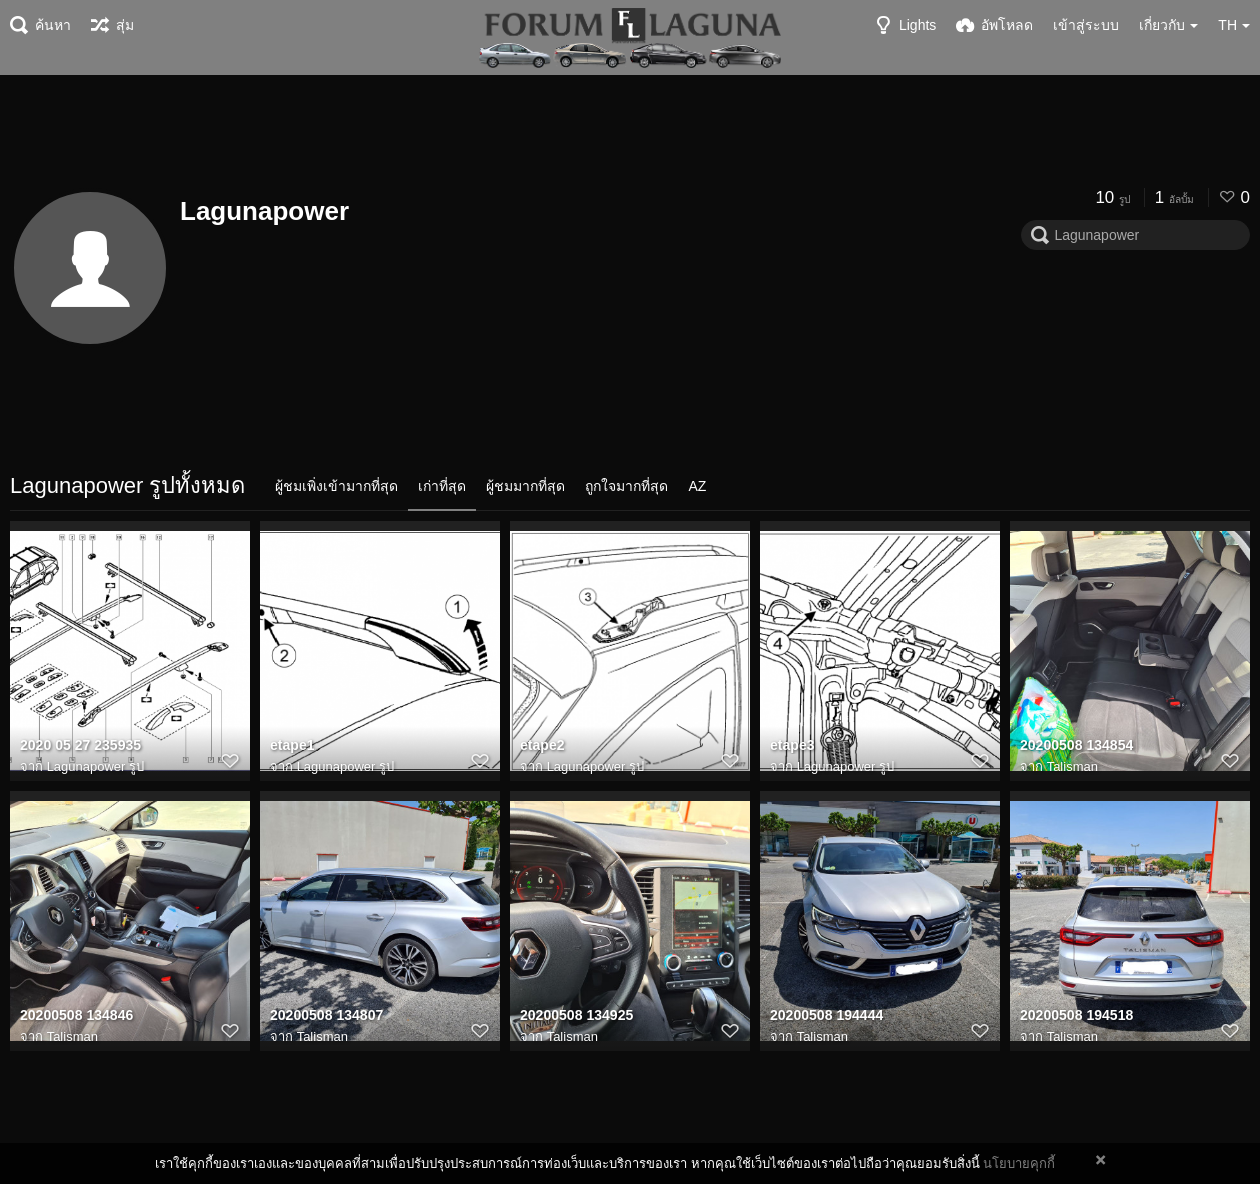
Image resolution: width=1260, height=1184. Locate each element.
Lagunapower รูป (95, 766)
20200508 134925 (576, 1015)
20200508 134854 (1076, 745)
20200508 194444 (826, 1015)
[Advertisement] (630, 130)
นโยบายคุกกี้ (1019, 1163)
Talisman (1072, 766)
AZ (697, 486)
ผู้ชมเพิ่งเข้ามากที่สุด (336, 486)
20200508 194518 (1076, 1015)
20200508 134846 (76, 1015)
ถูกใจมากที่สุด (626, 486)
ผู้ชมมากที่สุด (525, 486)
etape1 (292, 745)
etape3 (792, 745)
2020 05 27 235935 (80, 745)
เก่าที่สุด (442, 486)
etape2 (542, 745)
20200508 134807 (326, 1015)
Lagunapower (264, 211)
